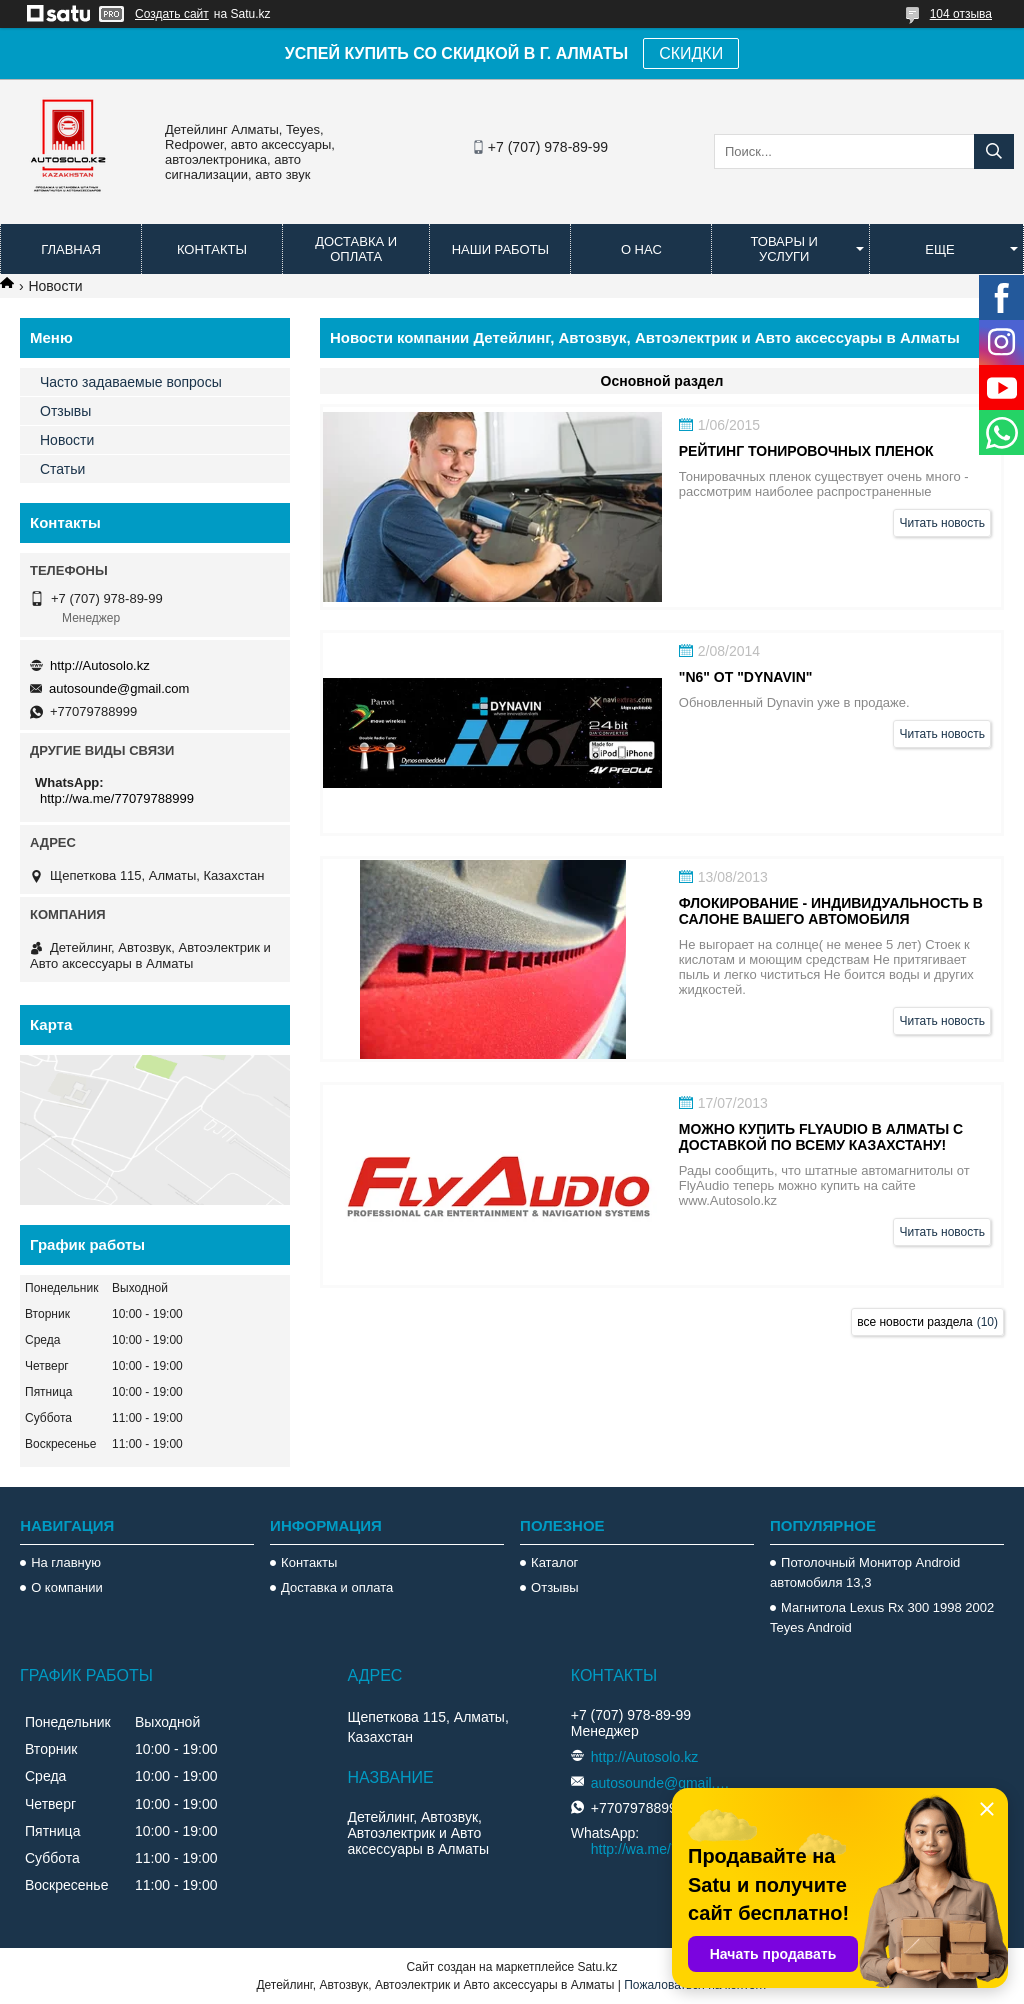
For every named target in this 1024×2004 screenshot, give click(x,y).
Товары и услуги (784, 249)
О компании (67, 1587)
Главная (71, 249)
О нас (641, 249)
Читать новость (942, 523)
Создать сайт (172, 14)
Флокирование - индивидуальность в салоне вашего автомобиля (831, 911)
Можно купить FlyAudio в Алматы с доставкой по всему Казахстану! (821, 1137)
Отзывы (65, 411)
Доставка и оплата (356, 249)
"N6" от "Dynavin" (746, 677)
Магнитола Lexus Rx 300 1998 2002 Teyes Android (882, 1617)
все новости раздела (914, 1322)
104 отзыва (961, 14)
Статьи (62, 469)
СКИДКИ (691, 53)
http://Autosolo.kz (100, 665)
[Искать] (994, 151)
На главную (66, 1562)
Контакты (212, 249)
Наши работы (500, 249)
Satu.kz (597, 1967)
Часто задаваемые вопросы (131, 382)
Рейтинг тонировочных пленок (806, 451)
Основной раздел (662, 381)
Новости (67, 440)
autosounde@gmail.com (119, 688)
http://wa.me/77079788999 (117, 798)
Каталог (554, 1562)
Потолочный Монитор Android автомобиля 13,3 (865, 1572)
